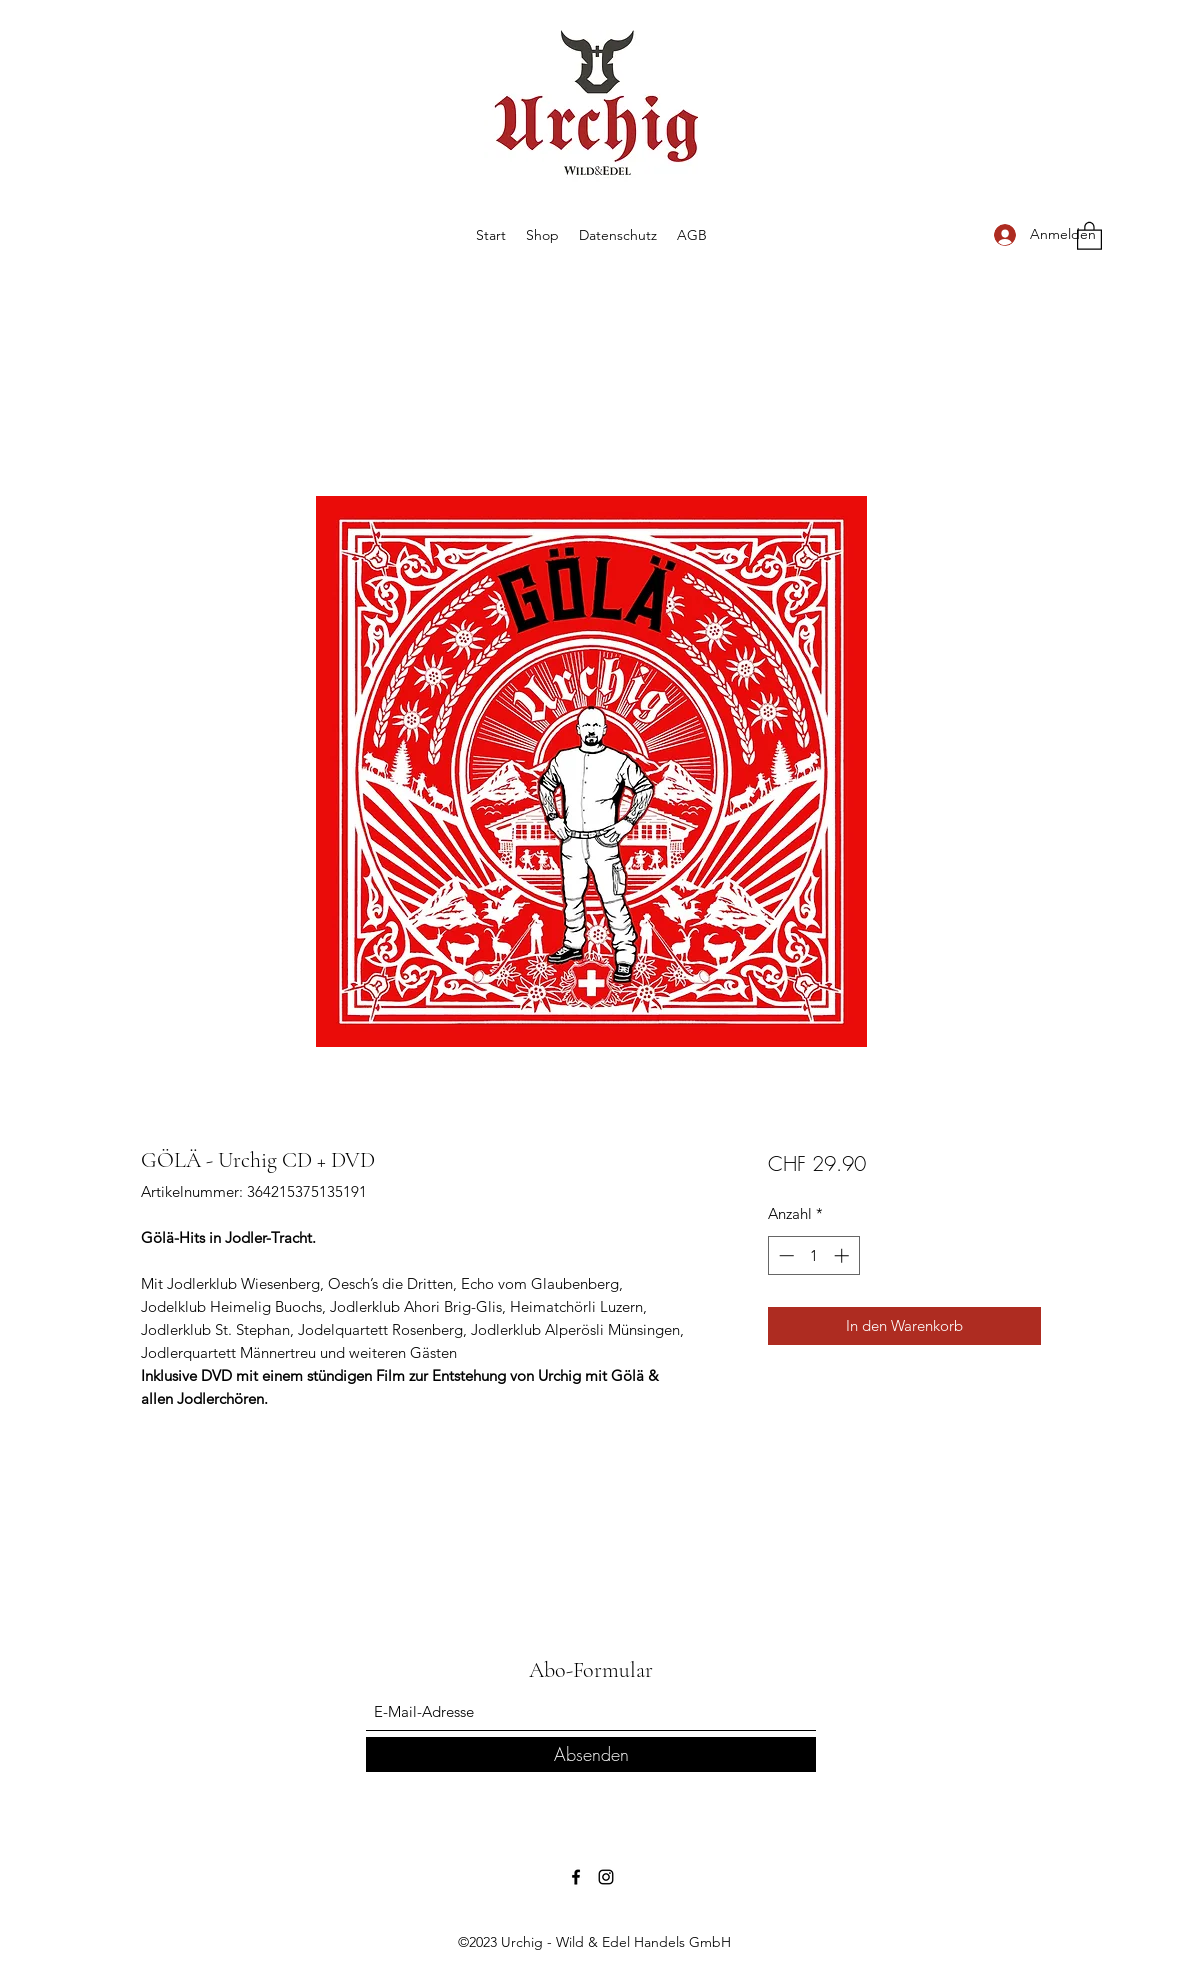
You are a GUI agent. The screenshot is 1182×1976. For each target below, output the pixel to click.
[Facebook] (576, 1877)
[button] (1089, 235)
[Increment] (843, 1255)
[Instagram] (606, 1877)
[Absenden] (591, 1754)
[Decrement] (784, 1255)
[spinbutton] (813, 1255)
